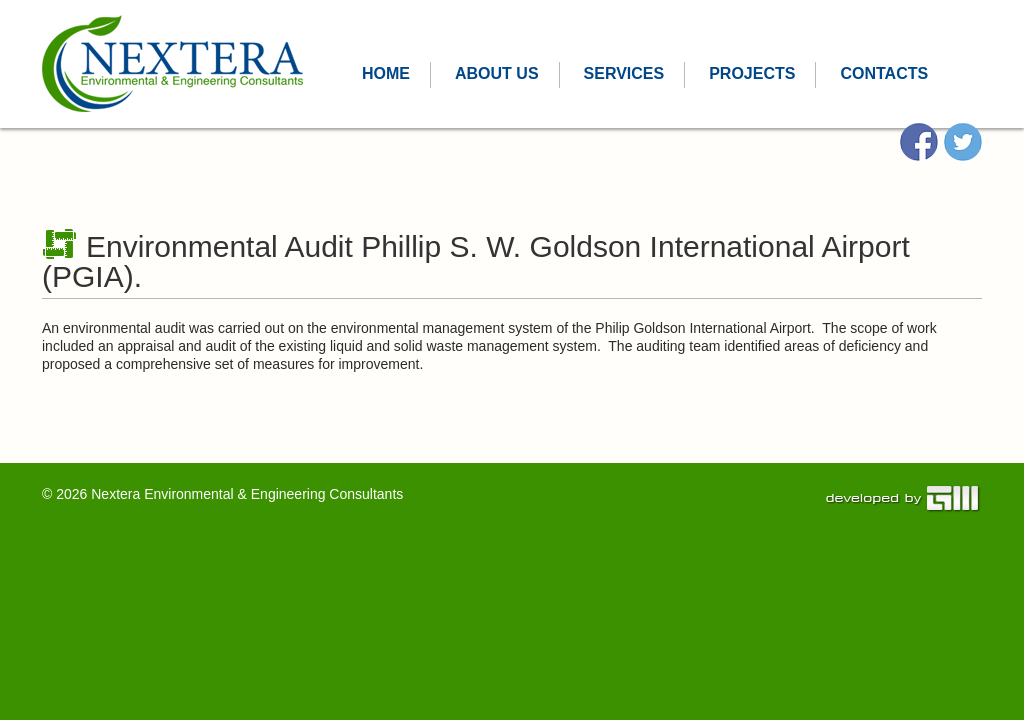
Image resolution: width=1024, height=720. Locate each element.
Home (386, 73)
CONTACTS (884, 73)
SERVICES (624, 73)
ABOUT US (497, 73)
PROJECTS (752, 73)
